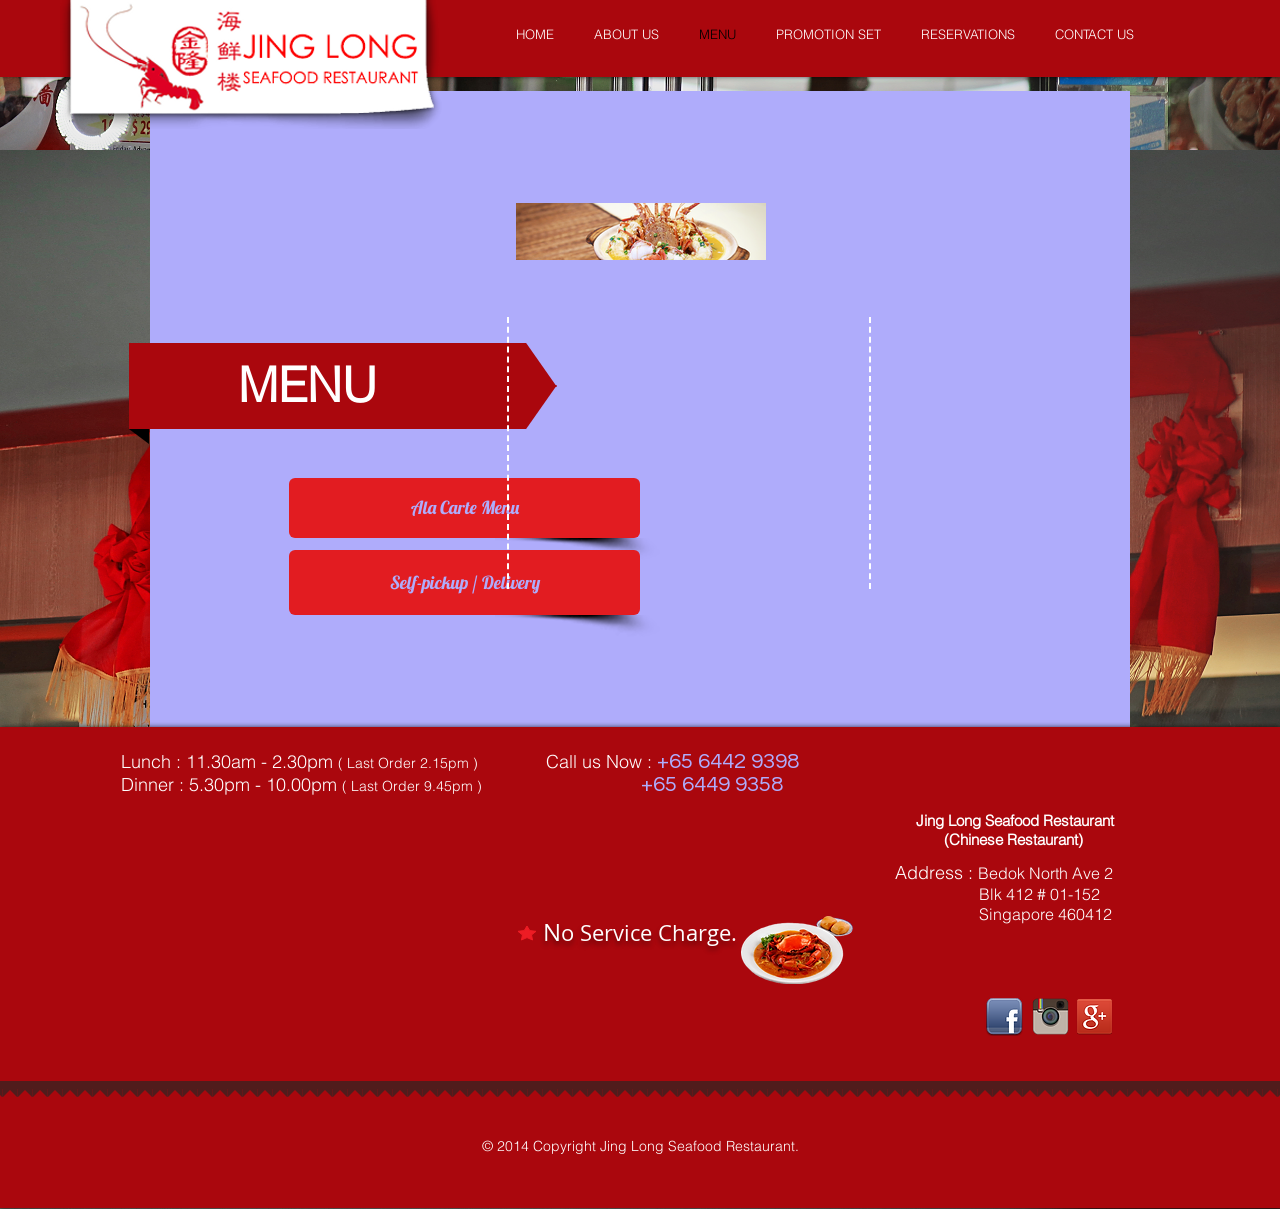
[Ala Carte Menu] (464, 508)
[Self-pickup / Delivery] (464, 582)
